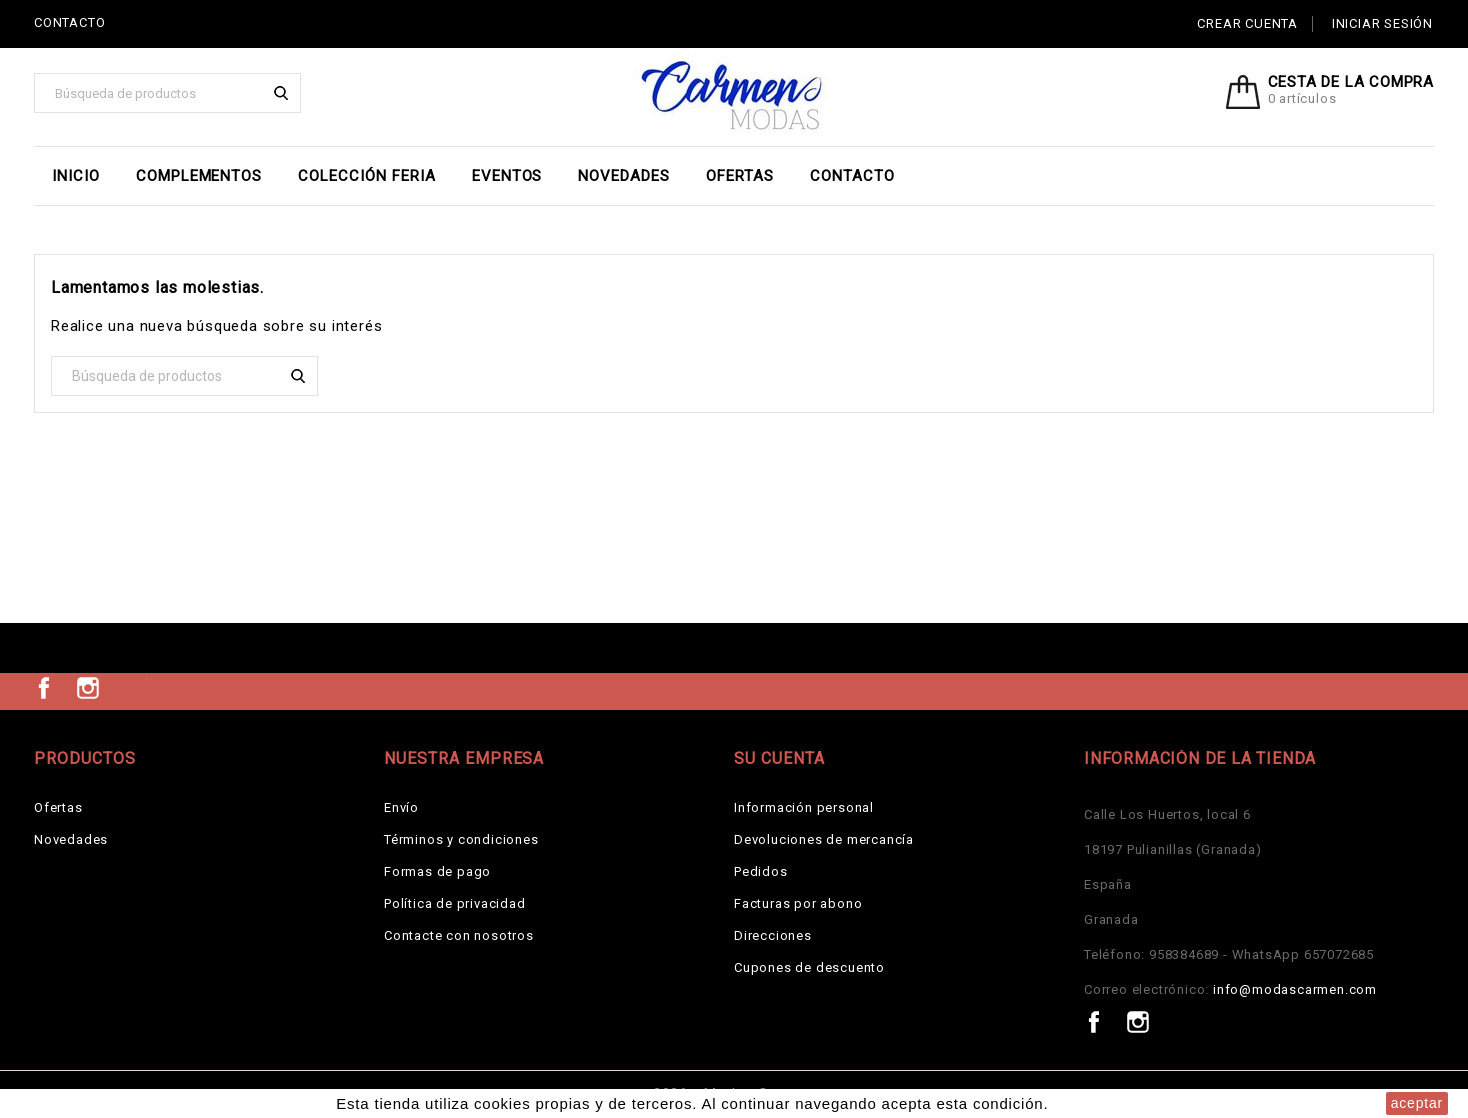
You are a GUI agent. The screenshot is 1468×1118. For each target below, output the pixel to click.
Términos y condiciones (461, 839)
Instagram (88, 688)
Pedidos (761, 871)
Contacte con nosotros (459, 935)
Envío (401, 807)
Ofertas (740, 176)
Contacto (852, 176)
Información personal (804, 807)
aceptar (1417, 1103)
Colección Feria (366, 176)
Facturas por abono (798, 903)
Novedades (624, 176)
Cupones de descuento (809, 967)
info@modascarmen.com (1295, 989)
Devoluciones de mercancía (824, 839)
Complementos (199, 176)
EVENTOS (507, 176)
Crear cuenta (1247, 23)
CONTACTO (69, 22)
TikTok (132, 688)
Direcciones (773, 935)
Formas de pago (437, 871)
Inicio (76, 176)
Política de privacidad (455, 903)
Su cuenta (779, 758)
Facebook (44, 688)
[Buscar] (167, 93)
